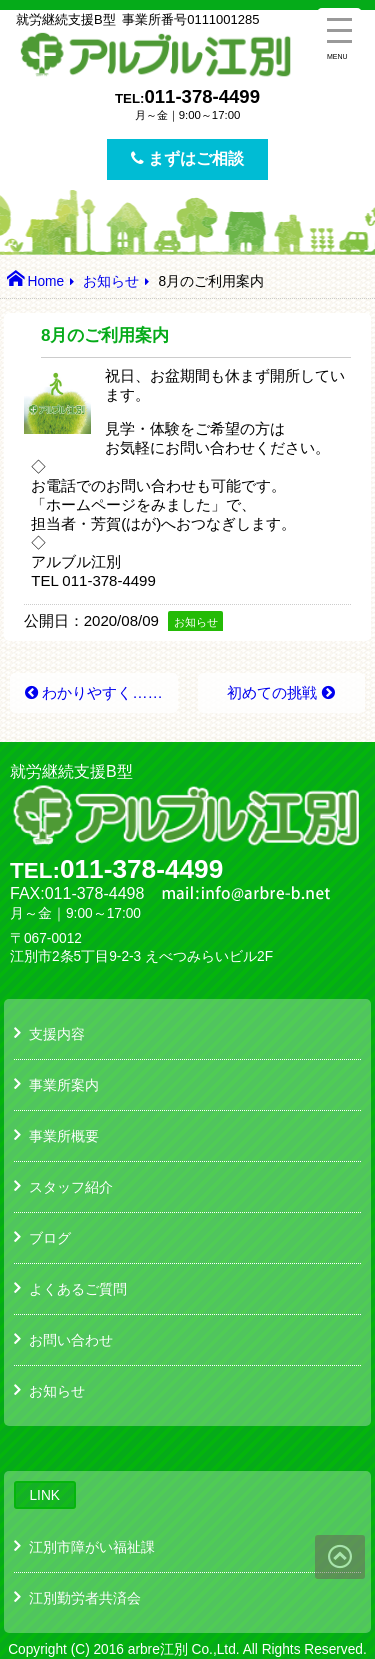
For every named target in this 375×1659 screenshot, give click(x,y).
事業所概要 (64, 1136)
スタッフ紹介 (71, 1187)
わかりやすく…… (102, 692)
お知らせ (111, 281)
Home (45, 281)
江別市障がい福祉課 (92, 1547)
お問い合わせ (71, 1340)
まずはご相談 (187, 158)
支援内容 (57, 1034)
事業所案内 (64, 1085)
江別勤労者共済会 (85, 1598)
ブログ (50, 1238)
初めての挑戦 (272, 692)
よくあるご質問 (78, 1289)
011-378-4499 (202, 96)
